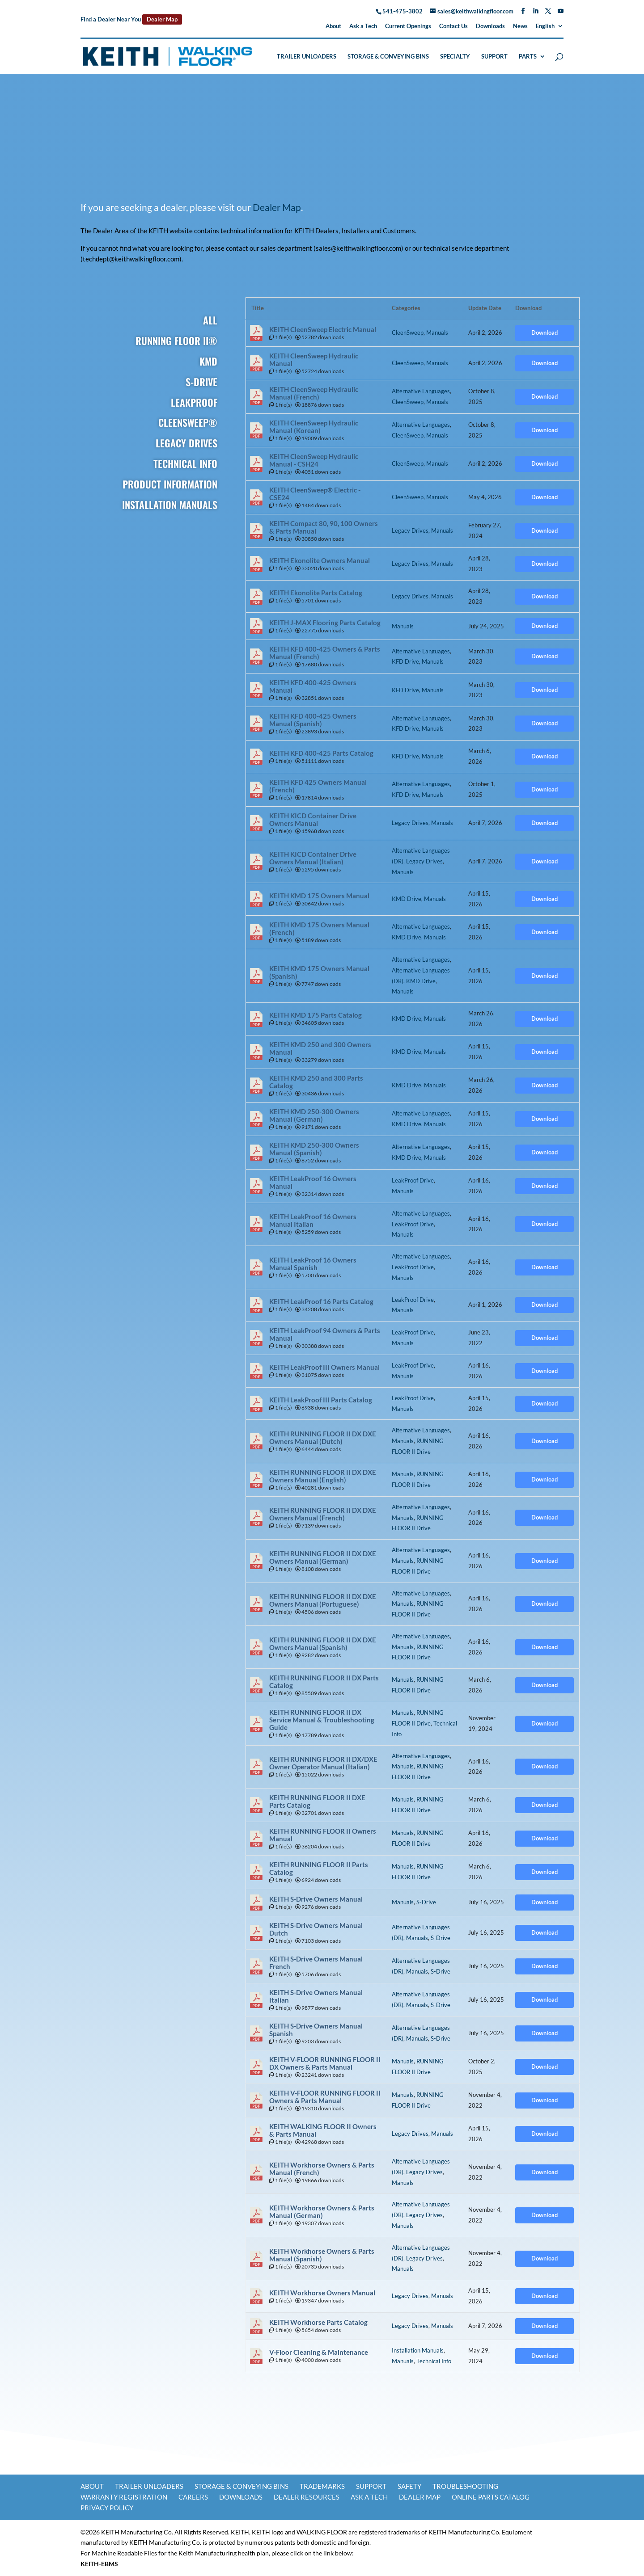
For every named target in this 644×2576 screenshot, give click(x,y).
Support (494, 56)
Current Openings (408, 26)
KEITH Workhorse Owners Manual (322, 2293)
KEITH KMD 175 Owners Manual (319, 896)
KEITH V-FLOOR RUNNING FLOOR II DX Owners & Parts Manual (325, 2063)
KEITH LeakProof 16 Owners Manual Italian (312, 1220)
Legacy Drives (410, 530)
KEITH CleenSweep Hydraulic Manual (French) (313, 393)
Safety (409, 2486)
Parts (528, 56)
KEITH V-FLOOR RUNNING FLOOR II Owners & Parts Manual (325, 2097)
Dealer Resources (306, 2497)
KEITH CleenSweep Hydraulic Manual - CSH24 (313, 460)
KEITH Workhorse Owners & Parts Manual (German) (321, 2211)
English (545, 26)
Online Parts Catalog (491, 2497)
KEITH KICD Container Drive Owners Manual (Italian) (312, 858)
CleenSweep (408, 332)
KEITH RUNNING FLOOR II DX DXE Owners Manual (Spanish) (322, 1643)
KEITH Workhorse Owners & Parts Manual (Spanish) (321, 2255)
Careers (193, 2497)
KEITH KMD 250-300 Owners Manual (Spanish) (314, 1149)
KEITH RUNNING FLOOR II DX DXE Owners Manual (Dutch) (322, 1437)
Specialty (455, 56)
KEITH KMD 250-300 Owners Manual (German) (314, 1115)
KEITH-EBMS (99, 2564)
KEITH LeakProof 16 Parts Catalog (321, 1301)
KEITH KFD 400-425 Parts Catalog (321, 753)
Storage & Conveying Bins (388, 56)
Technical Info (433, 2361)
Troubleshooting (465, 2486)
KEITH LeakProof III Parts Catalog (320, 1400)
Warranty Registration (123, 2497)
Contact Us (453, 26)
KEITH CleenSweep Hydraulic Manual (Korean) (313, 426)
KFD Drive (405, 661)
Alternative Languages (421, 391)
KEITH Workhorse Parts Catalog (318, 2322)
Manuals (437, 332)
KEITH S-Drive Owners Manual (316, 1899)
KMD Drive (406, 898)
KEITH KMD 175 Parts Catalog (315, 1015)
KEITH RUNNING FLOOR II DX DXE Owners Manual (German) (322, 1557)
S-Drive (426, 1902)
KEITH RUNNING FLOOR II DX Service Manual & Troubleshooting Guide (321, 1720)
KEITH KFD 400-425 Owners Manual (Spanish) (312, 720)
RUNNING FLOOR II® (176, 340)
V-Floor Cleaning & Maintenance (318, 2352)
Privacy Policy (106, 2508)
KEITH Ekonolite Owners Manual (319, 560)
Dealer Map (162, 19)
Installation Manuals (418, 2350)
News (520, 26)
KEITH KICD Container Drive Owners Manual (312, 819)
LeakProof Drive (413, 1180)
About (333, 26)
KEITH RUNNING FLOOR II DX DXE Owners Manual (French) (322, 1514)
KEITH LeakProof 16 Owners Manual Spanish (312, 1263)
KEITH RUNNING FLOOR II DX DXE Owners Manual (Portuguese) (322, 1600)
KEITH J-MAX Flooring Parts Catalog (325, 623)
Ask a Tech (363, 26)
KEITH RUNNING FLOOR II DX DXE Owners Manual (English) (322, 1476)
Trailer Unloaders (306, 56)
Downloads (490, 26)
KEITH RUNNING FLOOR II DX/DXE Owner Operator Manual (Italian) (323, 1763)
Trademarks (322, 2486)
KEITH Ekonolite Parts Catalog (315, 593)
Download (544, 332)
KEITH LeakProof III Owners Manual (324, 1367)
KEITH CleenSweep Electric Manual (322, 329)
